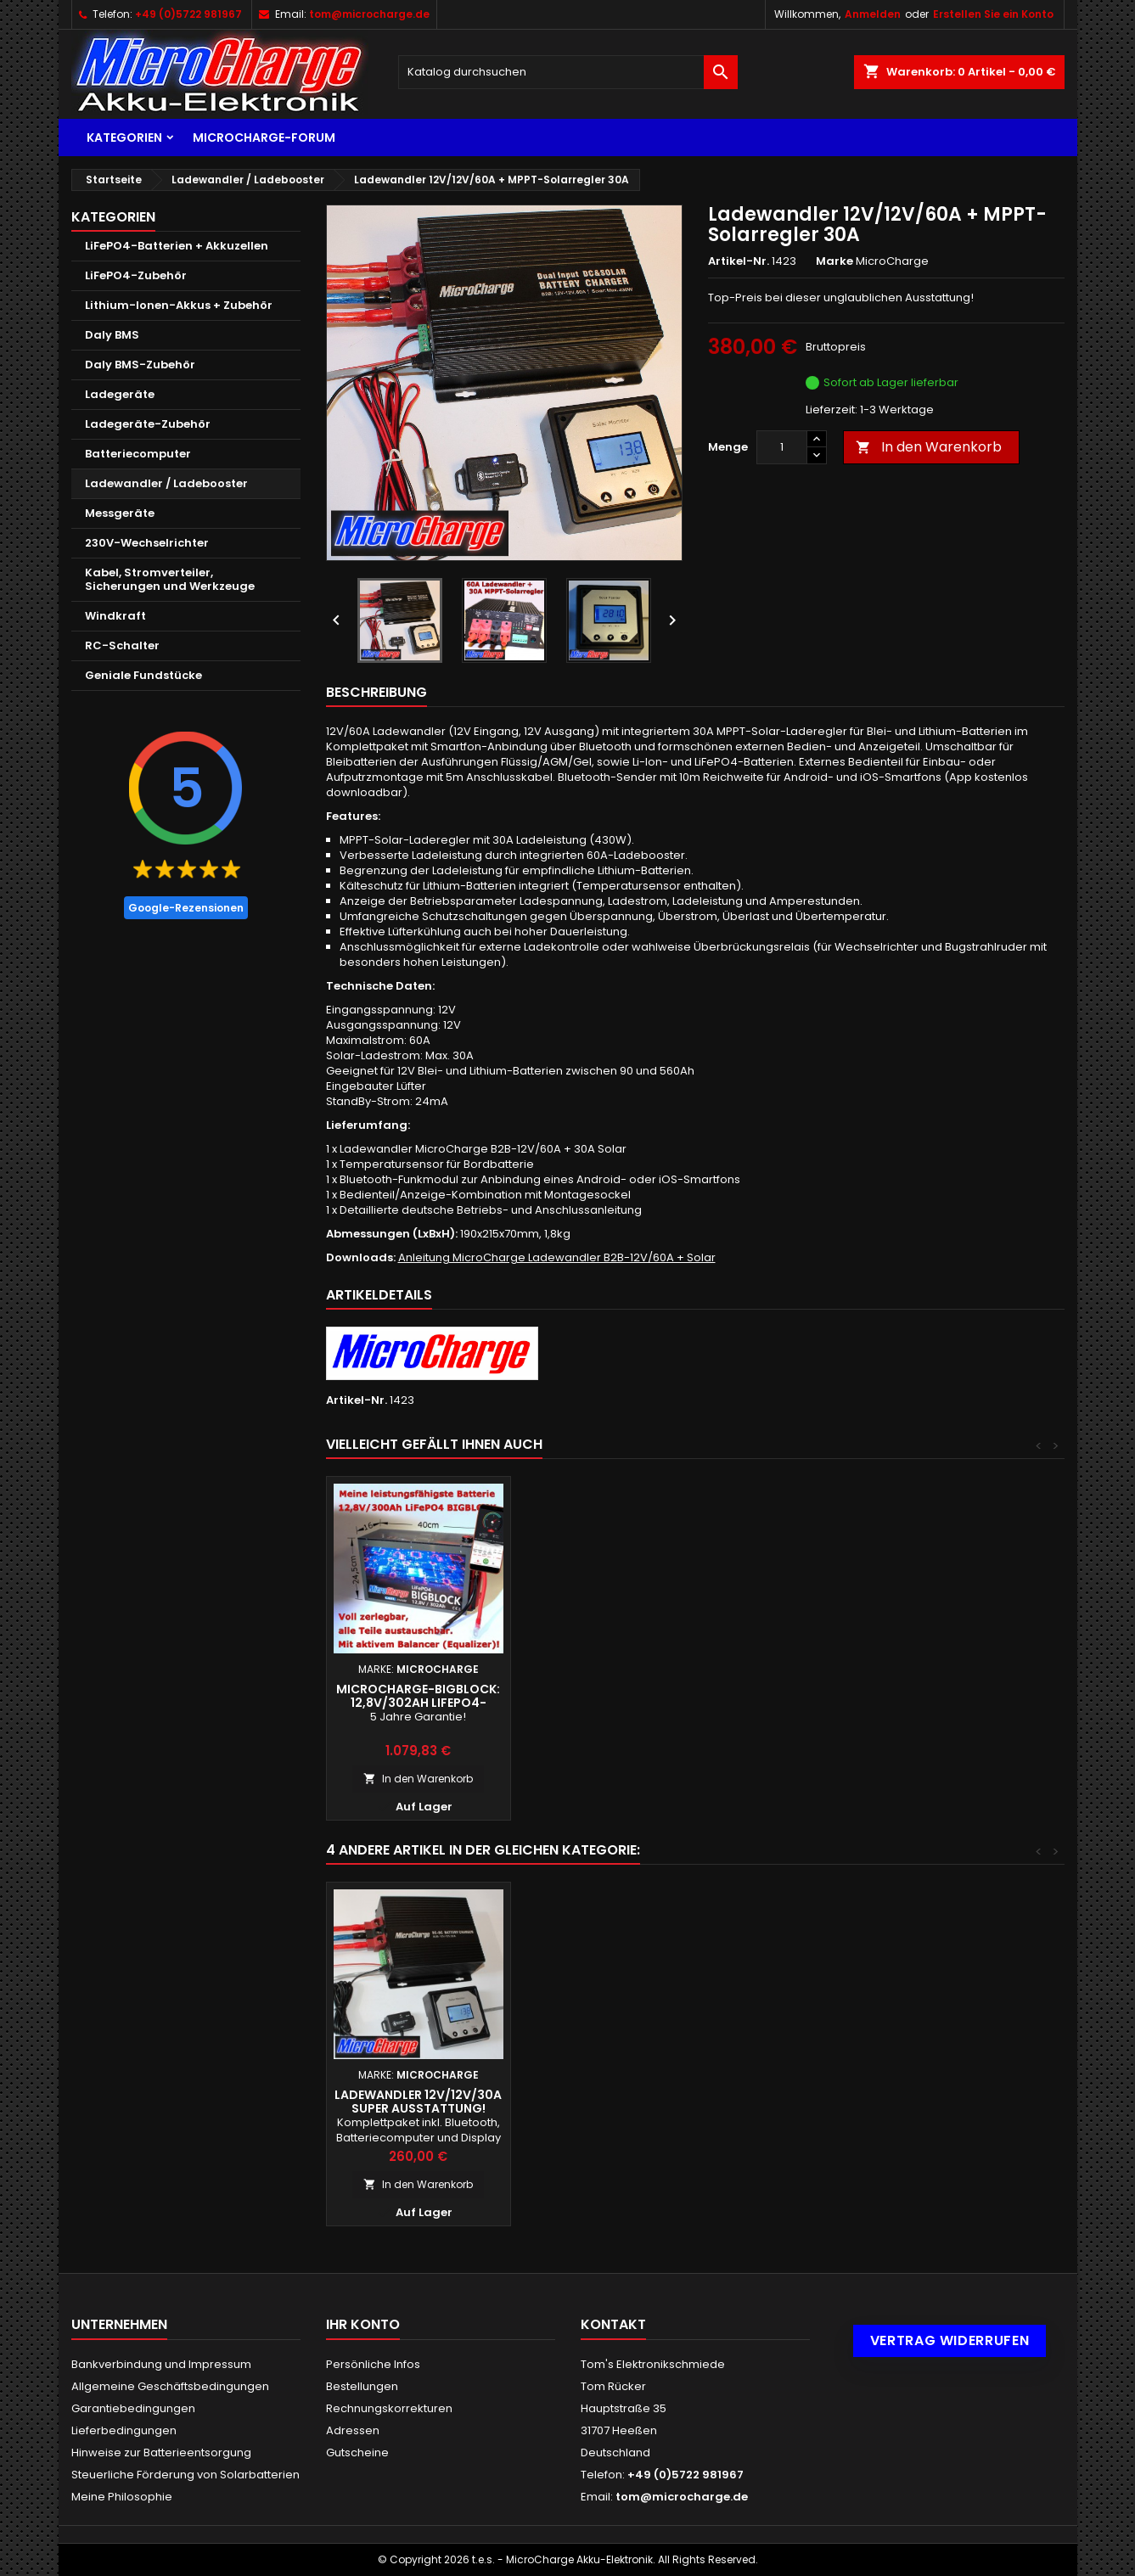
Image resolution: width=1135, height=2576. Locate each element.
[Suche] (568, 72)
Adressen (352, 2430)
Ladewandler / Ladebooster (166, 483)
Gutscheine (357, 2452)
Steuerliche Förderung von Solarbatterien (185, 2475)
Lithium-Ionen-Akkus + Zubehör (179, 305)
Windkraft (115, 616)
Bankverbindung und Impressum (161, 2364)
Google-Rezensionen (186, 908)
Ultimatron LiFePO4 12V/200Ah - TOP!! (418, 1696)
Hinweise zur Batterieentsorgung (161, 2452)
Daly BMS (112, 335)
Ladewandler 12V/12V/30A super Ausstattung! (970, 2101)
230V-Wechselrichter (147, 543)
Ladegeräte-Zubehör (148, 424)
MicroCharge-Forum (264, 137)
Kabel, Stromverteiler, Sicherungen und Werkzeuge (170, 579)
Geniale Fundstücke (143, 675)
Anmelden (873, 14)
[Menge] (781, 447)
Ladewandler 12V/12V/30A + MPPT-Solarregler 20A (418, 2101)
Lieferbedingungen (124, 2430)
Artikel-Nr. (738, 261)
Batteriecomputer (138, 454)
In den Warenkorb (929, 447)
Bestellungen (362, 2386)
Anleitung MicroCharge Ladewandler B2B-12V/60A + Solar (557, 1257)
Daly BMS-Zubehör (140, 364)
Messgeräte (120, 513)
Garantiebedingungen (133, 2408)
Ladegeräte (120, 394)
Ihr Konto (363, 2324)
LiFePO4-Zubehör (136, 275)
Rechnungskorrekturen (389, 2408)
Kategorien (124, 137)
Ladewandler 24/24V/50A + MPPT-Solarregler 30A (602, 2101)
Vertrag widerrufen (950, 2340)
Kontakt (613, 2324)
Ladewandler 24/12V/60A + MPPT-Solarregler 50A (786, 2101)
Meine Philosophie (121, 2497)
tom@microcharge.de (369, 14)
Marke (834, 261)
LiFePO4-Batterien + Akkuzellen (176, 246)
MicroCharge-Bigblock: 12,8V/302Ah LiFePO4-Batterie (602, 1703)
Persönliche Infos (373, 2364)
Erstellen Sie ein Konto (993, 14)
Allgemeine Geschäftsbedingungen (170, 2386)
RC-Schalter (122, 645)
